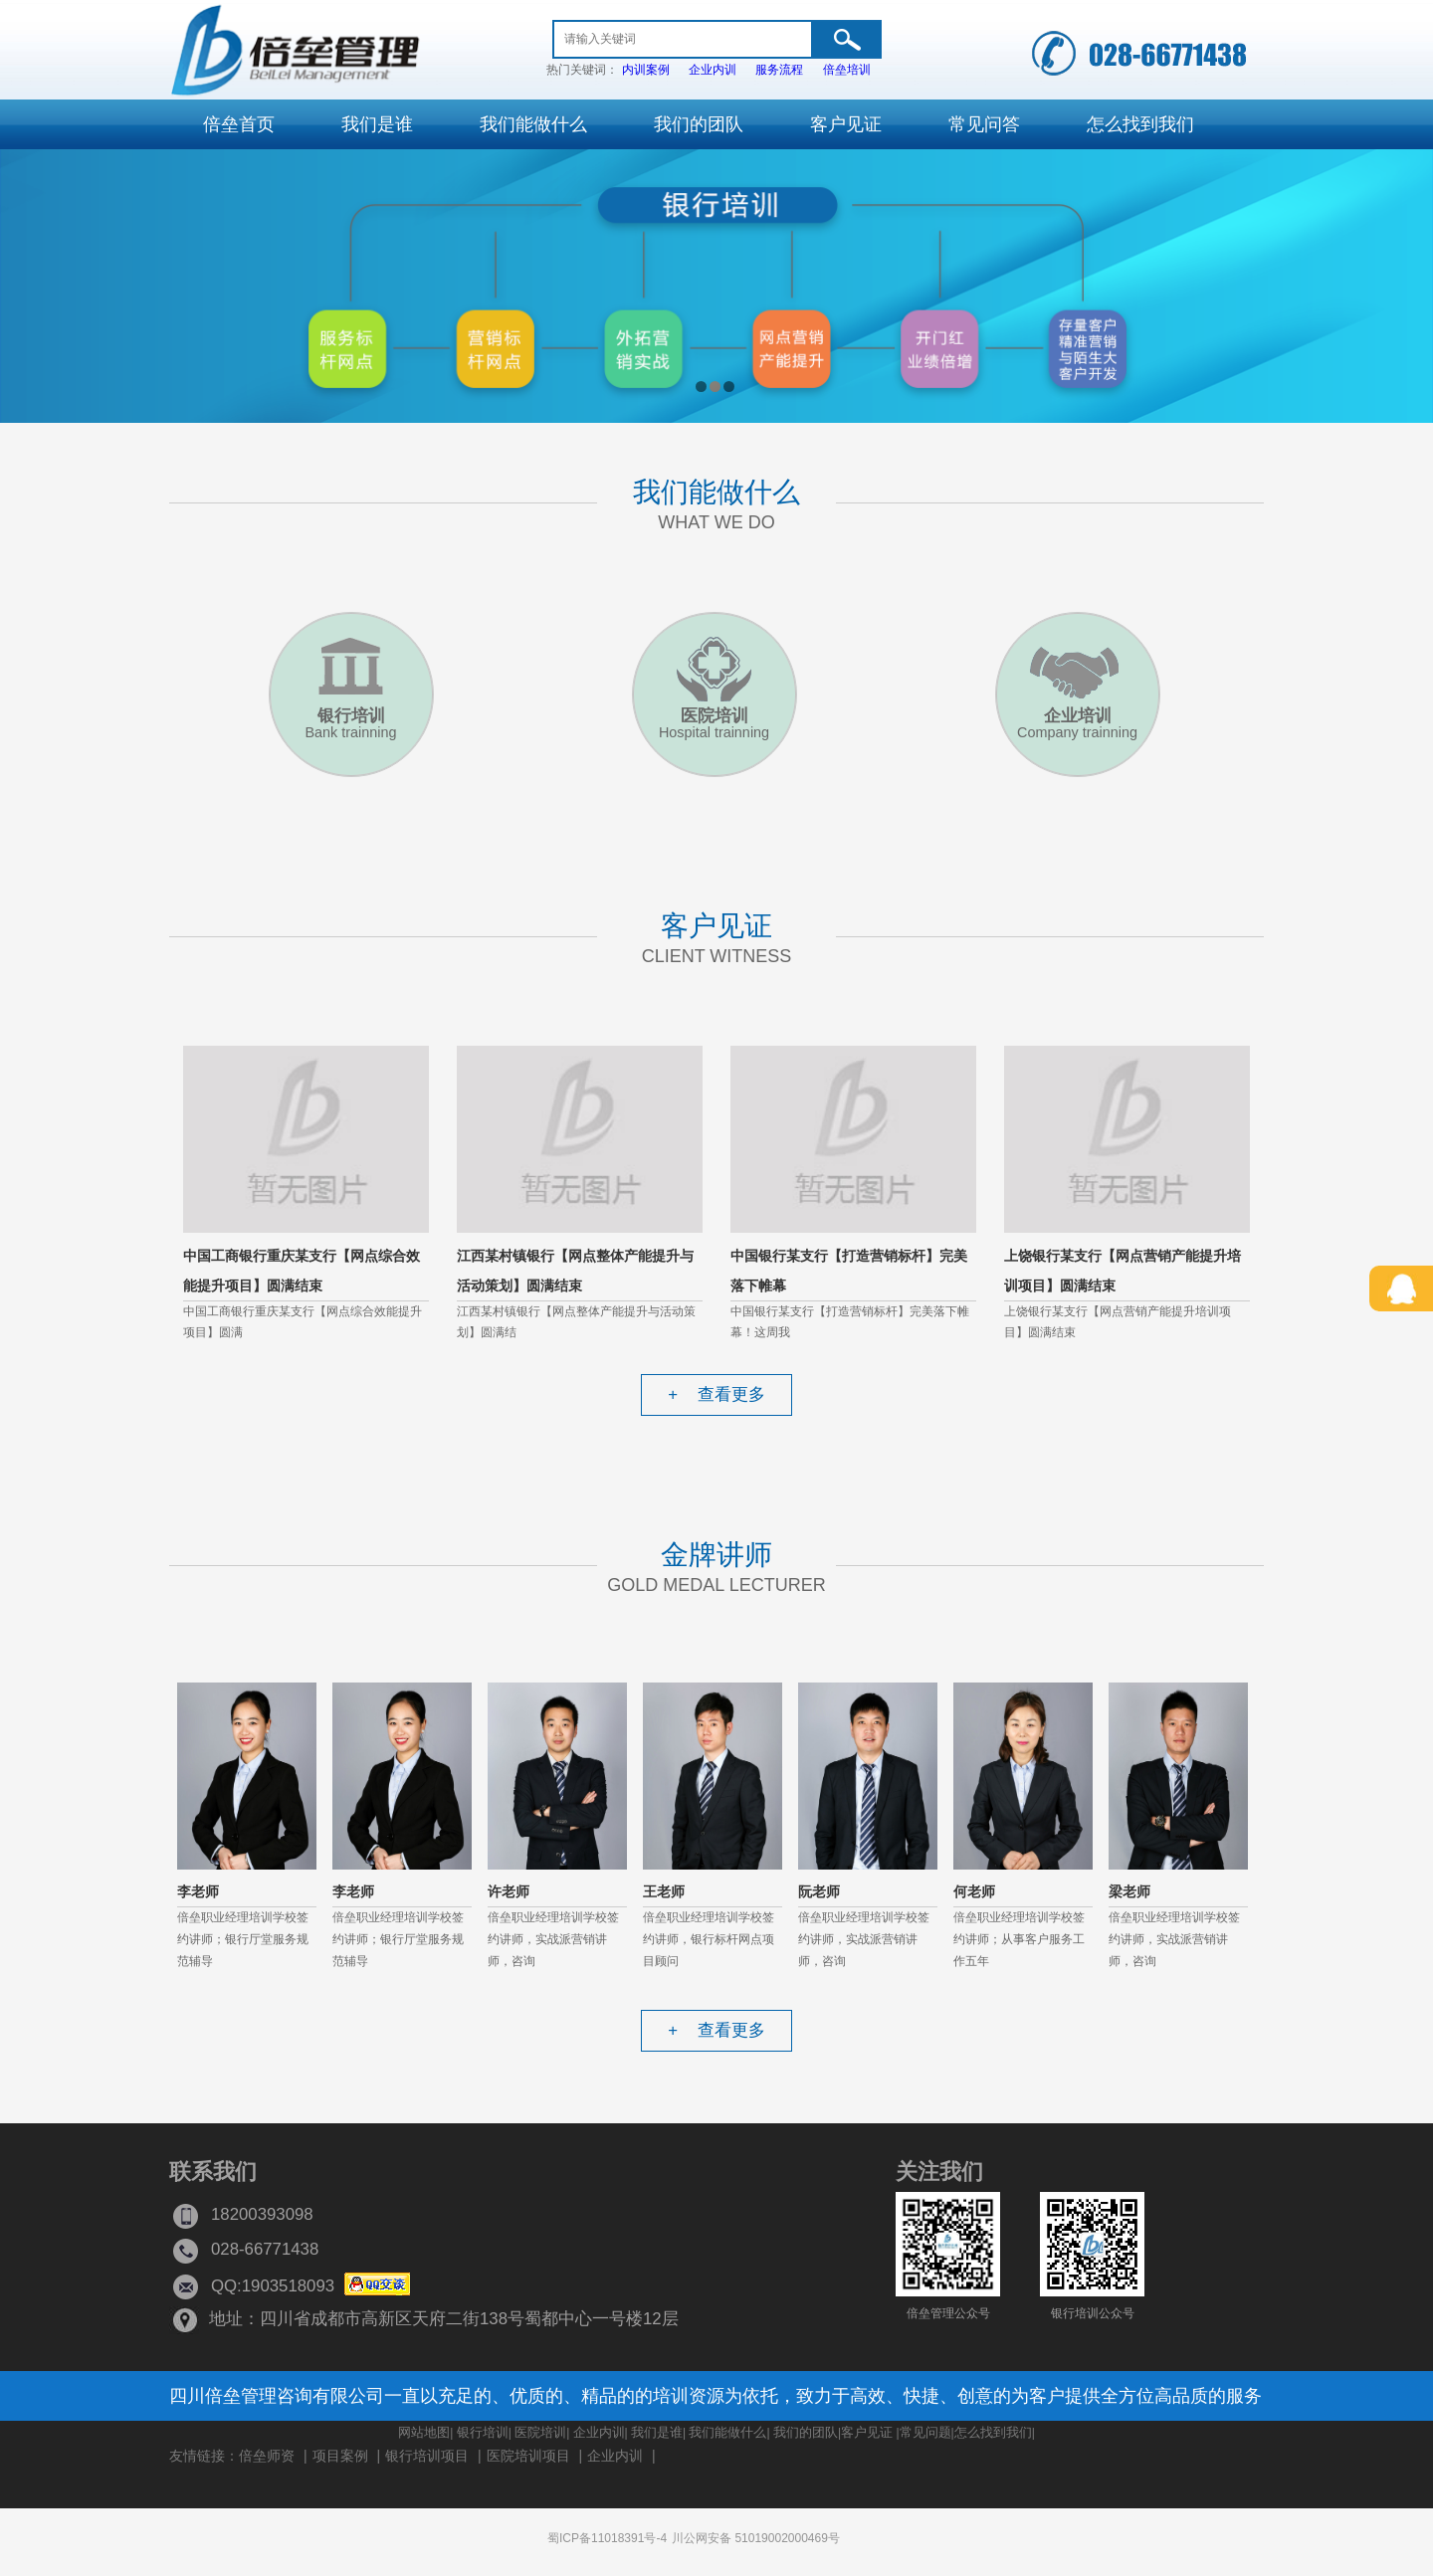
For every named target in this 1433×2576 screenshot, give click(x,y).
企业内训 (712, 70)
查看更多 (716, 1394)
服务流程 (779, 70)
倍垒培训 (847, 70)
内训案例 (646, 70)
